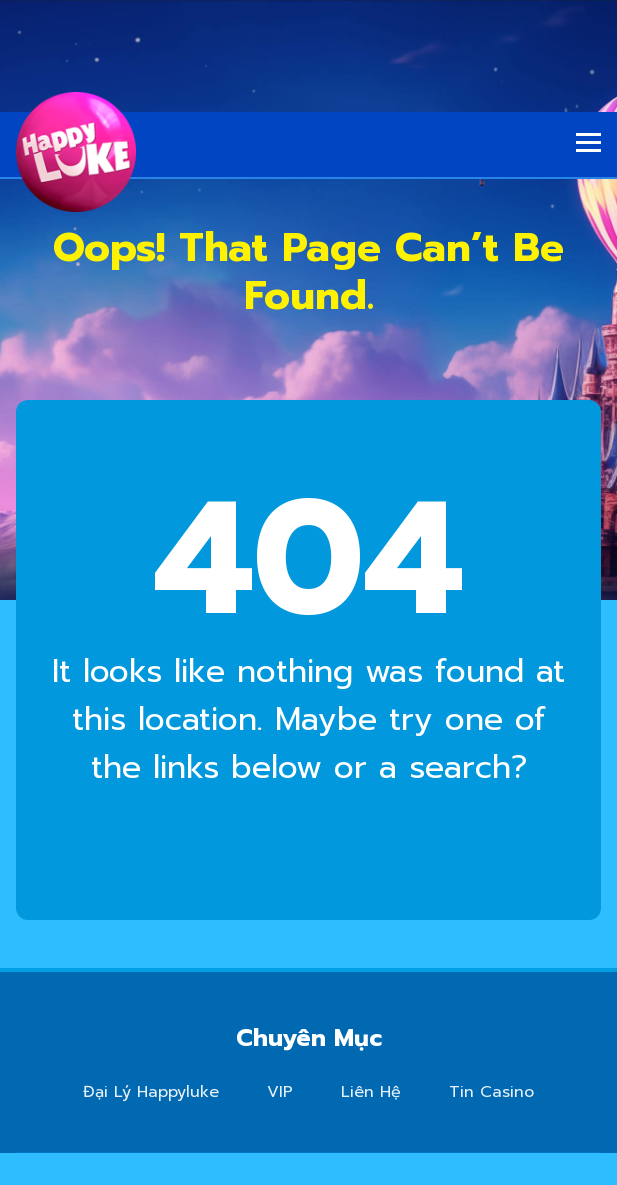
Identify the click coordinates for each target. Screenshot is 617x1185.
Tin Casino (491, 1092)
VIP (280, 1092)
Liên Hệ (371, 1092)
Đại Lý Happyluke (151, 1092)
